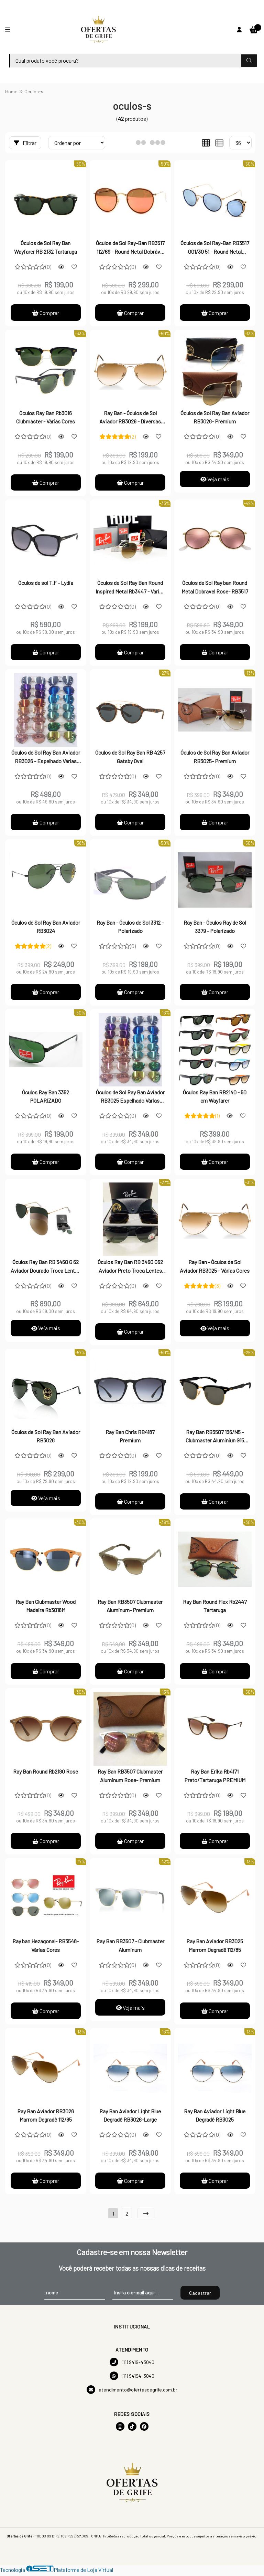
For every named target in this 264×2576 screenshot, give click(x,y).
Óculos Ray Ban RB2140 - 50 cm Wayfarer (214, 1097)
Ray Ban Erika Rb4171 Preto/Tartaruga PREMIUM (214, 1777)
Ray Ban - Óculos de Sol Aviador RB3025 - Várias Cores (215, 1267)
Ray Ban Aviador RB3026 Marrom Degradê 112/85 (45, 2117)
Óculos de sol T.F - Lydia (45, 583)
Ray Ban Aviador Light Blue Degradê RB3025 (214, 2117)
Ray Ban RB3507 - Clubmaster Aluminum (130, 1947)
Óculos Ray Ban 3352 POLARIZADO (45, 1097)
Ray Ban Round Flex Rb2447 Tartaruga (215, 1607)
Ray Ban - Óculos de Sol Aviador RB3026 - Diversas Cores (130, 418)
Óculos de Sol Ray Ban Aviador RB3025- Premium (214, 757)
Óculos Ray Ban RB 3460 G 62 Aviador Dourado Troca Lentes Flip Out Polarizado (45, 1268)
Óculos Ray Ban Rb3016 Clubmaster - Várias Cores (45, 417)
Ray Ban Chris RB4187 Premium (130, 1437)
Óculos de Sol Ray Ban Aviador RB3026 (45, 1437)
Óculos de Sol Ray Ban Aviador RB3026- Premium (214, 417)
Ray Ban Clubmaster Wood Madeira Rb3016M (45, 1607)
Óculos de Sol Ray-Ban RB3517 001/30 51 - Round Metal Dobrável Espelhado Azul (214, 248)
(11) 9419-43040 (132, 2365)
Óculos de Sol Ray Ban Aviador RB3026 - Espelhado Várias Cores (45, 758)
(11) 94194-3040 (132, 2378)
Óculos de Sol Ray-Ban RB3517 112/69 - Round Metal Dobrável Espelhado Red (130, 248)
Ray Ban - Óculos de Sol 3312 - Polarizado (130, 927)
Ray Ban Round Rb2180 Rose (45, 1773)
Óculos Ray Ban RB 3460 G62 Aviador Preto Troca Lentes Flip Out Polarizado (130, 1268)
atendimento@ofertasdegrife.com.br (132, 2392)
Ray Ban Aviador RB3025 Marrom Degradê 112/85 (214, 1947)
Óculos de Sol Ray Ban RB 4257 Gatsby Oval (130, 757)
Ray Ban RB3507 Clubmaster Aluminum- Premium (130, 1607)
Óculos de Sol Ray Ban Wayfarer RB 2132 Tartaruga (45, 247)
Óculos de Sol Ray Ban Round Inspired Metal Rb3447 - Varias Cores (130, 588)
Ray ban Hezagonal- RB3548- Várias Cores (45, 1947)
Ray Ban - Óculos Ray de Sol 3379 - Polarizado (215, 927)
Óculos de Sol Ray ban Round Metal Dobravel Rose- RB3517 (215, 587)
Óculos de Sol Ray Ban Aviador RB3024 (45, 927)
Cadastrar (200, 2296)
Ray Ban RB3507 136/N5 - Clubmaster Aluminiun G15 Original (215, 1438)
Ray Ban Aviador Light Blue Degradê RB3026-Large (130, 2117)
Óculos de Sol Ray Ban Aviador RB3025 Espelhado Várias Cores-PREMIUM (130, 1098)
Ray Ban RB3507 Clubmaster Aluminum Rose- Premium (130, 1777)
